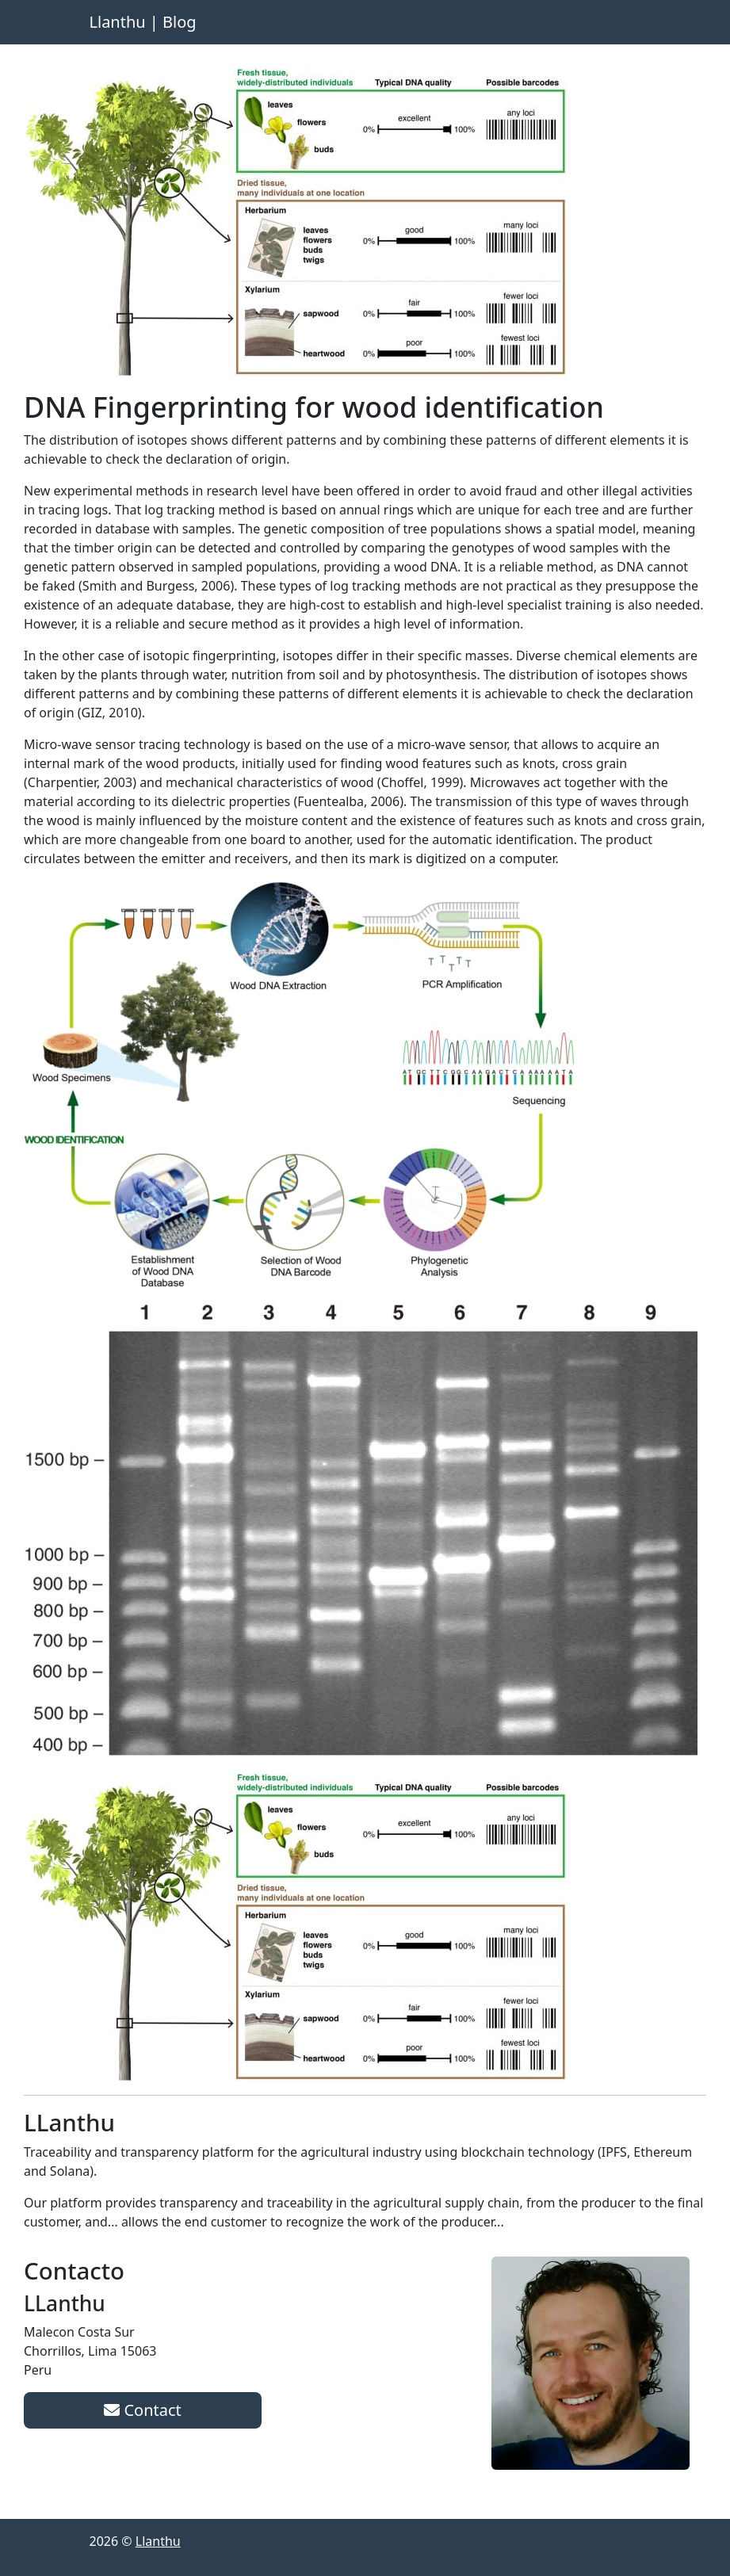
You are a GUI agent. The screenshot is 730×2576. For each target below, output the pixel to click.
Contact (143, 2410)
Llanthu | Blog (143, 21)
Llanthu (158, 2541)
